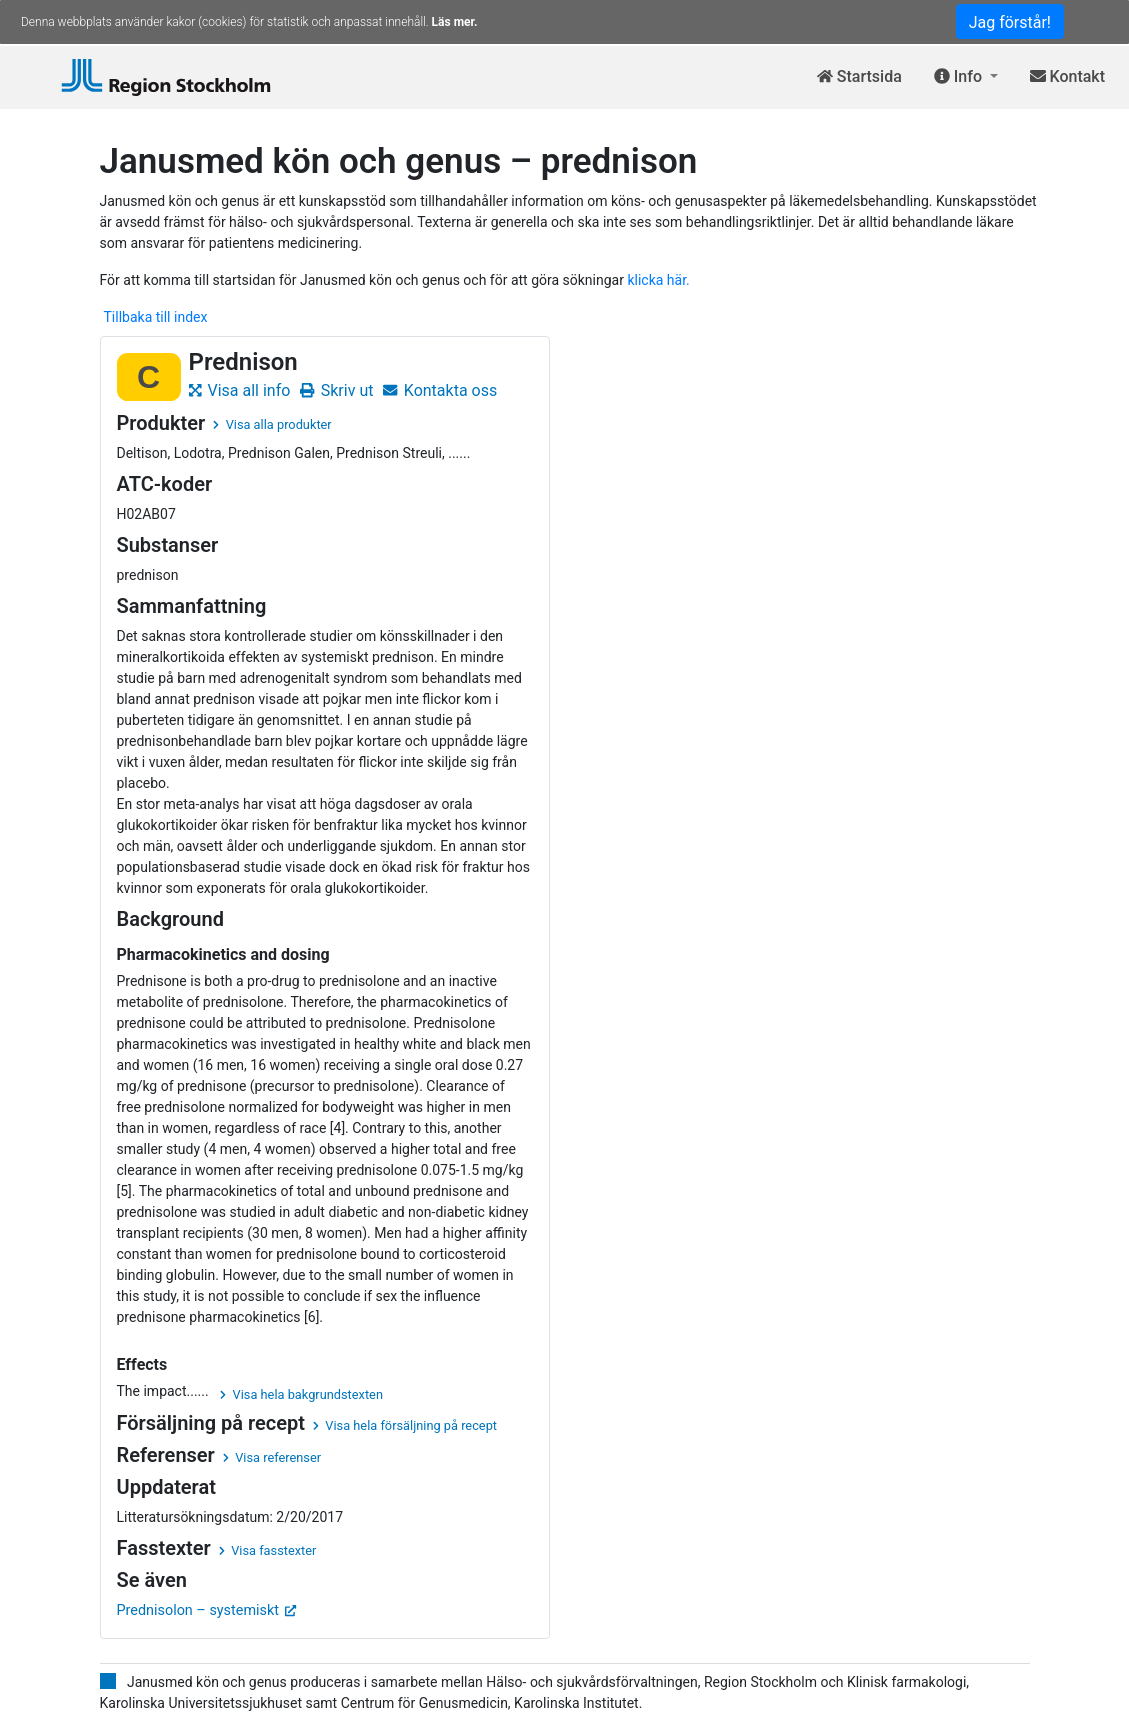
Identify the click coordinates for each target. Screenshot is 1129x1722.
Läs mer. (455, 22)
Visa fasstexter (268, 1550)
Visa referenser (272, 1457)
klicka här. (658, 280)
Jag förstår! (1010, 22)
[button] (966, 77)
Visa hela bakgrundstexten (301, 1394)
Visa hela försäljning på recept (405, 1425)
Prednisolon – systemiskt (207, 1610)
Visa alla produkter (272, 424)
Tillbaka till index (156, 317)
